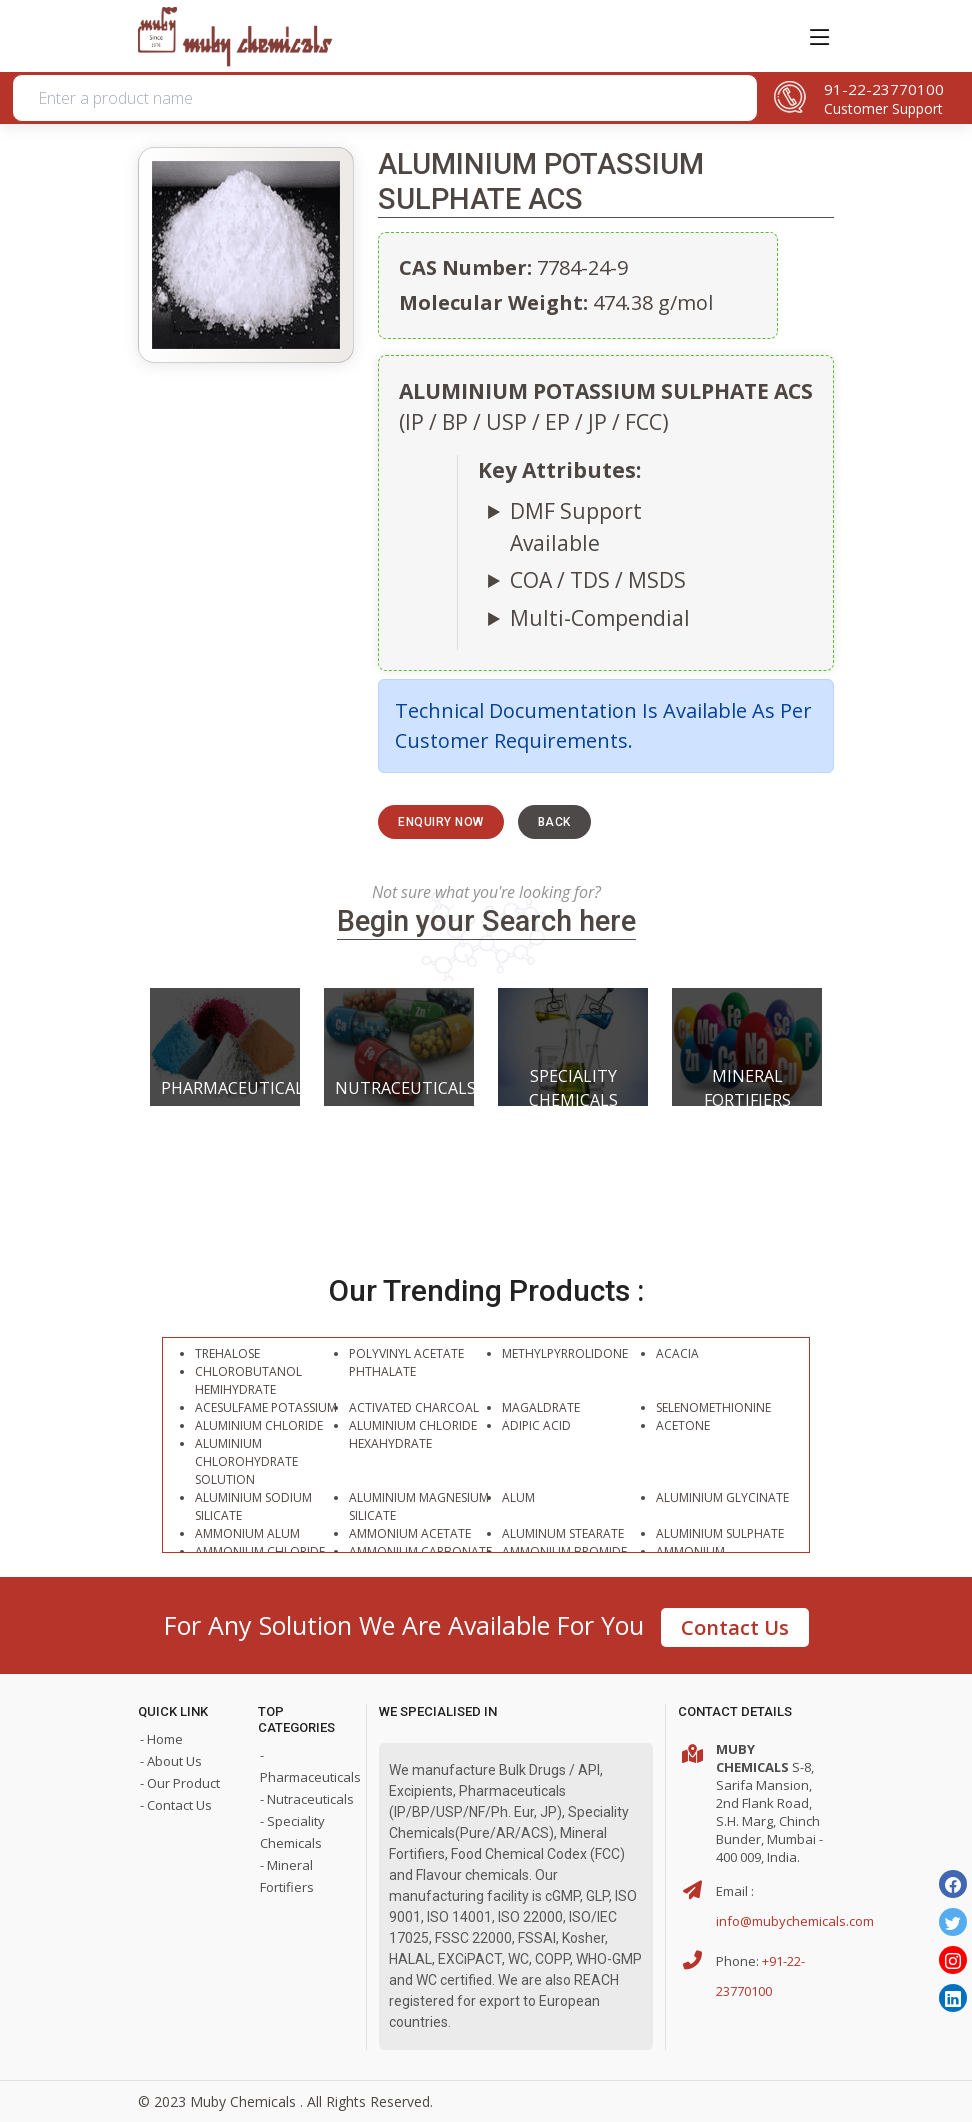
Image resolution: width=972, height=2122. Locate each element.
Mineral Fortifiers (747, 1088)
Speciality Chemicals (573, 1088)
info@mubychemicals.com (795, 1921)
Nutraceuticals (399, 1088)
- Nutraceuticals (307, 1799)
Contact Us (735, 1627)
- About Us (171, 1761)
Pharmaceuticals (225, 1088)
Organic (308, 193)
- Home (161, 1739)
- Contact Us (176, 1805)
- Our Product (180, 1783)
